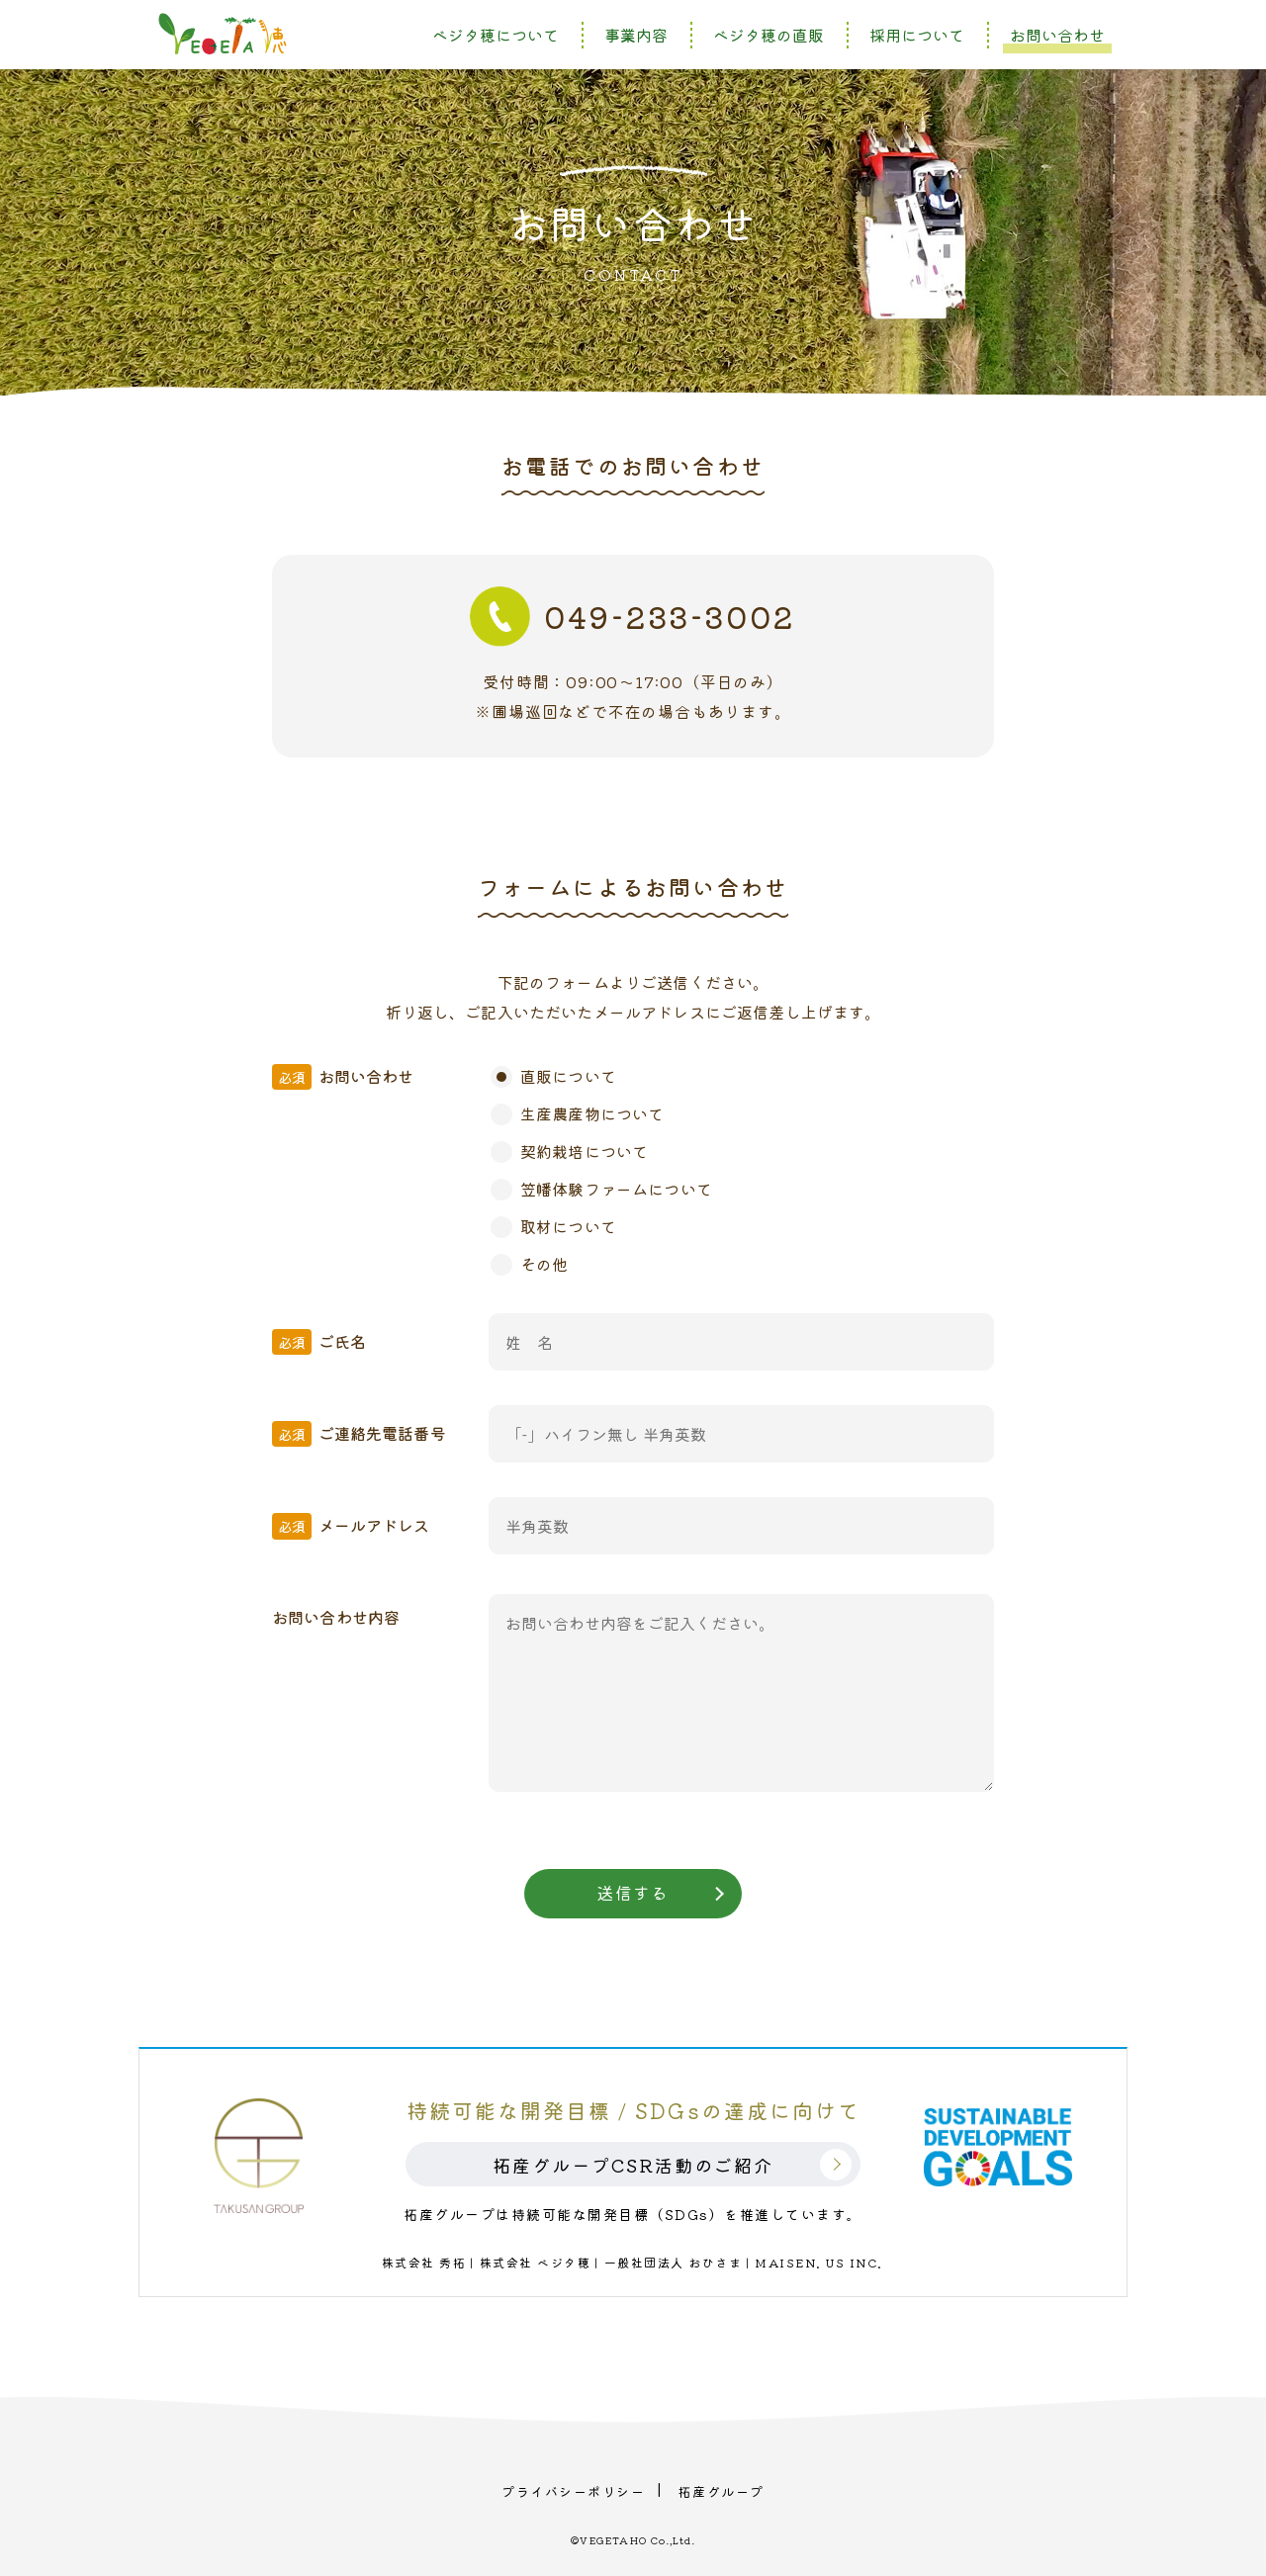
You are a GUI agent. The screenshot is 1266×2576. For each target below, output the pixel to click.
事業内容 (636, 34)
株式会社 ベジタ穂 (535, 2262)
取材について (568, 1226)
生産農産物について (592, 1113)
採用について (916, 34)
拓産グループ (721, 2490)
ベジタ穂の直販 (768, 34)
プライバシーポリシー (573, 2490)
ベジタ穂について (495, 34)
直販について (568, 1076)
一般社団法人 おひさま (673, 2262)
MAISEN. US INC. (819, 2262)
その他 (544, 1264)
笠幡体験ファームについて (616, 1188)
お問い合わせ (1057, 34)
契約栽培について (584, 1151)
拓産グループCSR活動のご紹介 (633, 2164)
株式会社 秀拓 (424, 2262)
